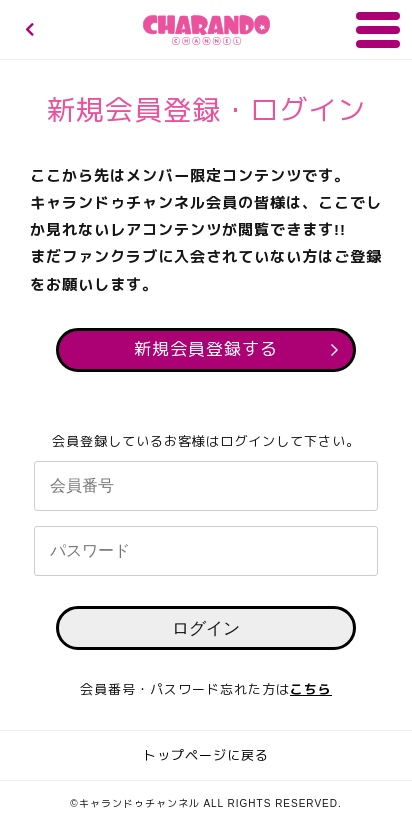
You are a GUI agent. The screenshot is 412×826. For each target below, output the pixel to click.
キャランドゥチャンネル (206, 30)
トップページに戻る (206, 755)
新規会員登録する (206, 349)
